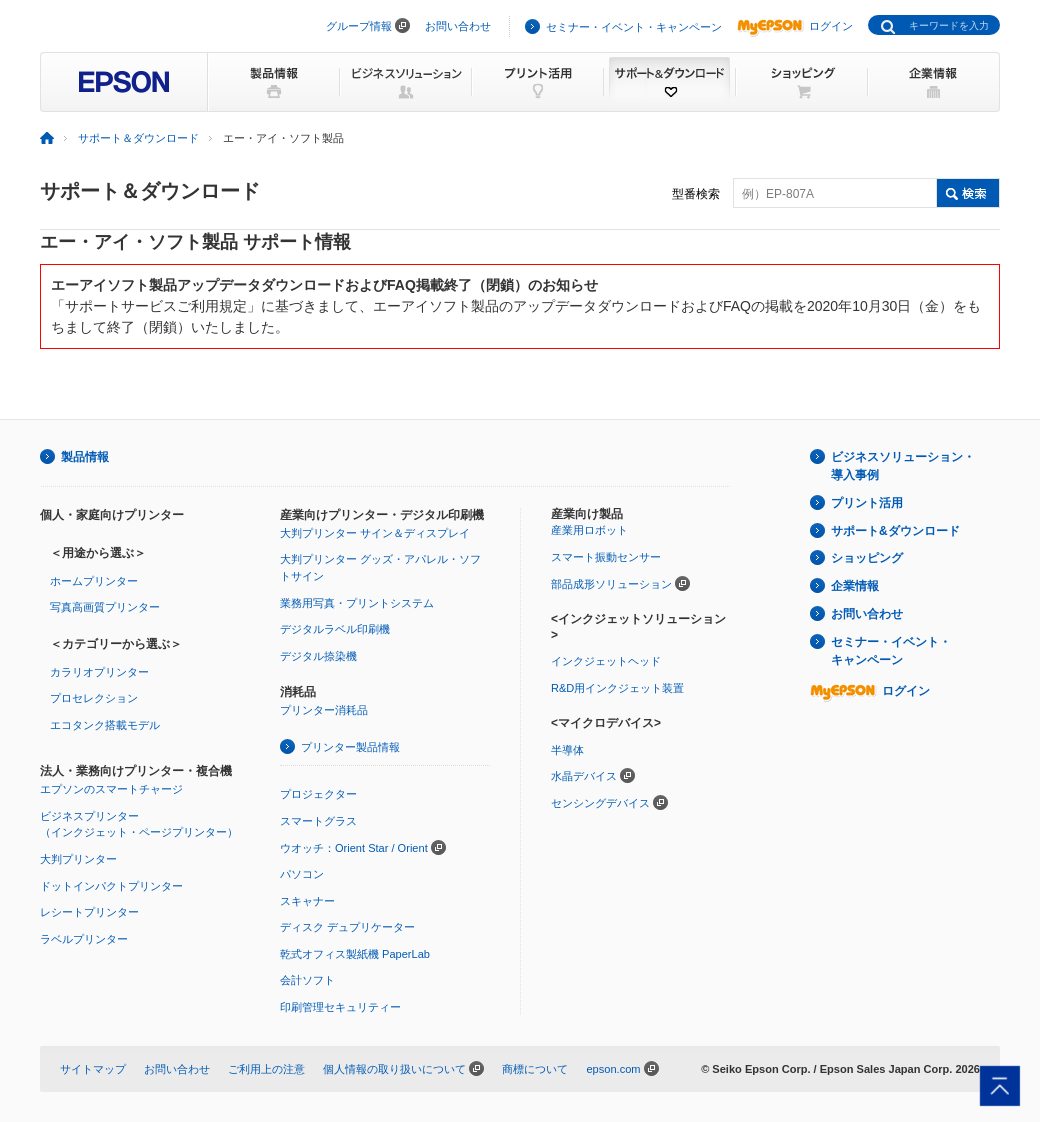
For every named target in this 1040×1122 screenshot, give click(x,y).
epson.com (613, 1069)
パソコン (302, 874)
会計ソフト (307, 980)
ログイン (795, 26)
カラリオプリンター (99, 672)
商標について (535, 1069)
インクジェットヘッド (606, 661)
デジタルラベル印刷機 (335, 629)
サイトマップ (93, 1069)
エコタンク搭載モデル (105, 725)
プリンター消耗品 (324, 710)
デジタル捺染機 (318, 656)
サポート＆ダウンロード (138, 138)
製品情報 (85, 457)
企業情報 (855, 586)
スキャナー (307, 901)
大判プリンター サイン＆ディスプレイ (375, 533)
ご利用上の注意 (266, 1069)
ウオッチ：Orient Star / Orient (354, 848)
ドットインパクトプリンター (111, 886)
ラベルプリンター (84, 939)
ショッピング (867, 558)
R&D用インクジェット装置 (617, 688)
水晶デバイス (584, 776)
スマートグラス (318, 821)
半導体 (567, 750)
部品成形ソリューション (611, 584)
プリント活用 (867, 503)
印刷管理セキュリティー (340, 1007)
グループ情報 (359, 26)
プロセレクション (94, 698)
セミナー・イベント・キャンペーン (634, 27)
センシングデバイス (600, 803)
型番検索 (696, 194)
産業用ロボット (589, 530)
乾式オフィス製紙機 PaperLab (355, 954)
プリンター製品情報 (350, 747)
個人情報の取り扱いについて (394, 1069)
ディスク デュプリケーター (347, 927)
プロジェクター (318, 794)
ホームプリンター (94, 581)
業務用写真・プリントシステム (357, 603)
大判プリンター (78, 859)
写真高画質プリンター (105, 607)
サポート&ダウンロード (895, 531)
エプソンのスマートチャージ (111, 789)
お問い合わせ (458, 26)
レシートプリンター (89, 912)
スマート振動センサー (606, 557)
